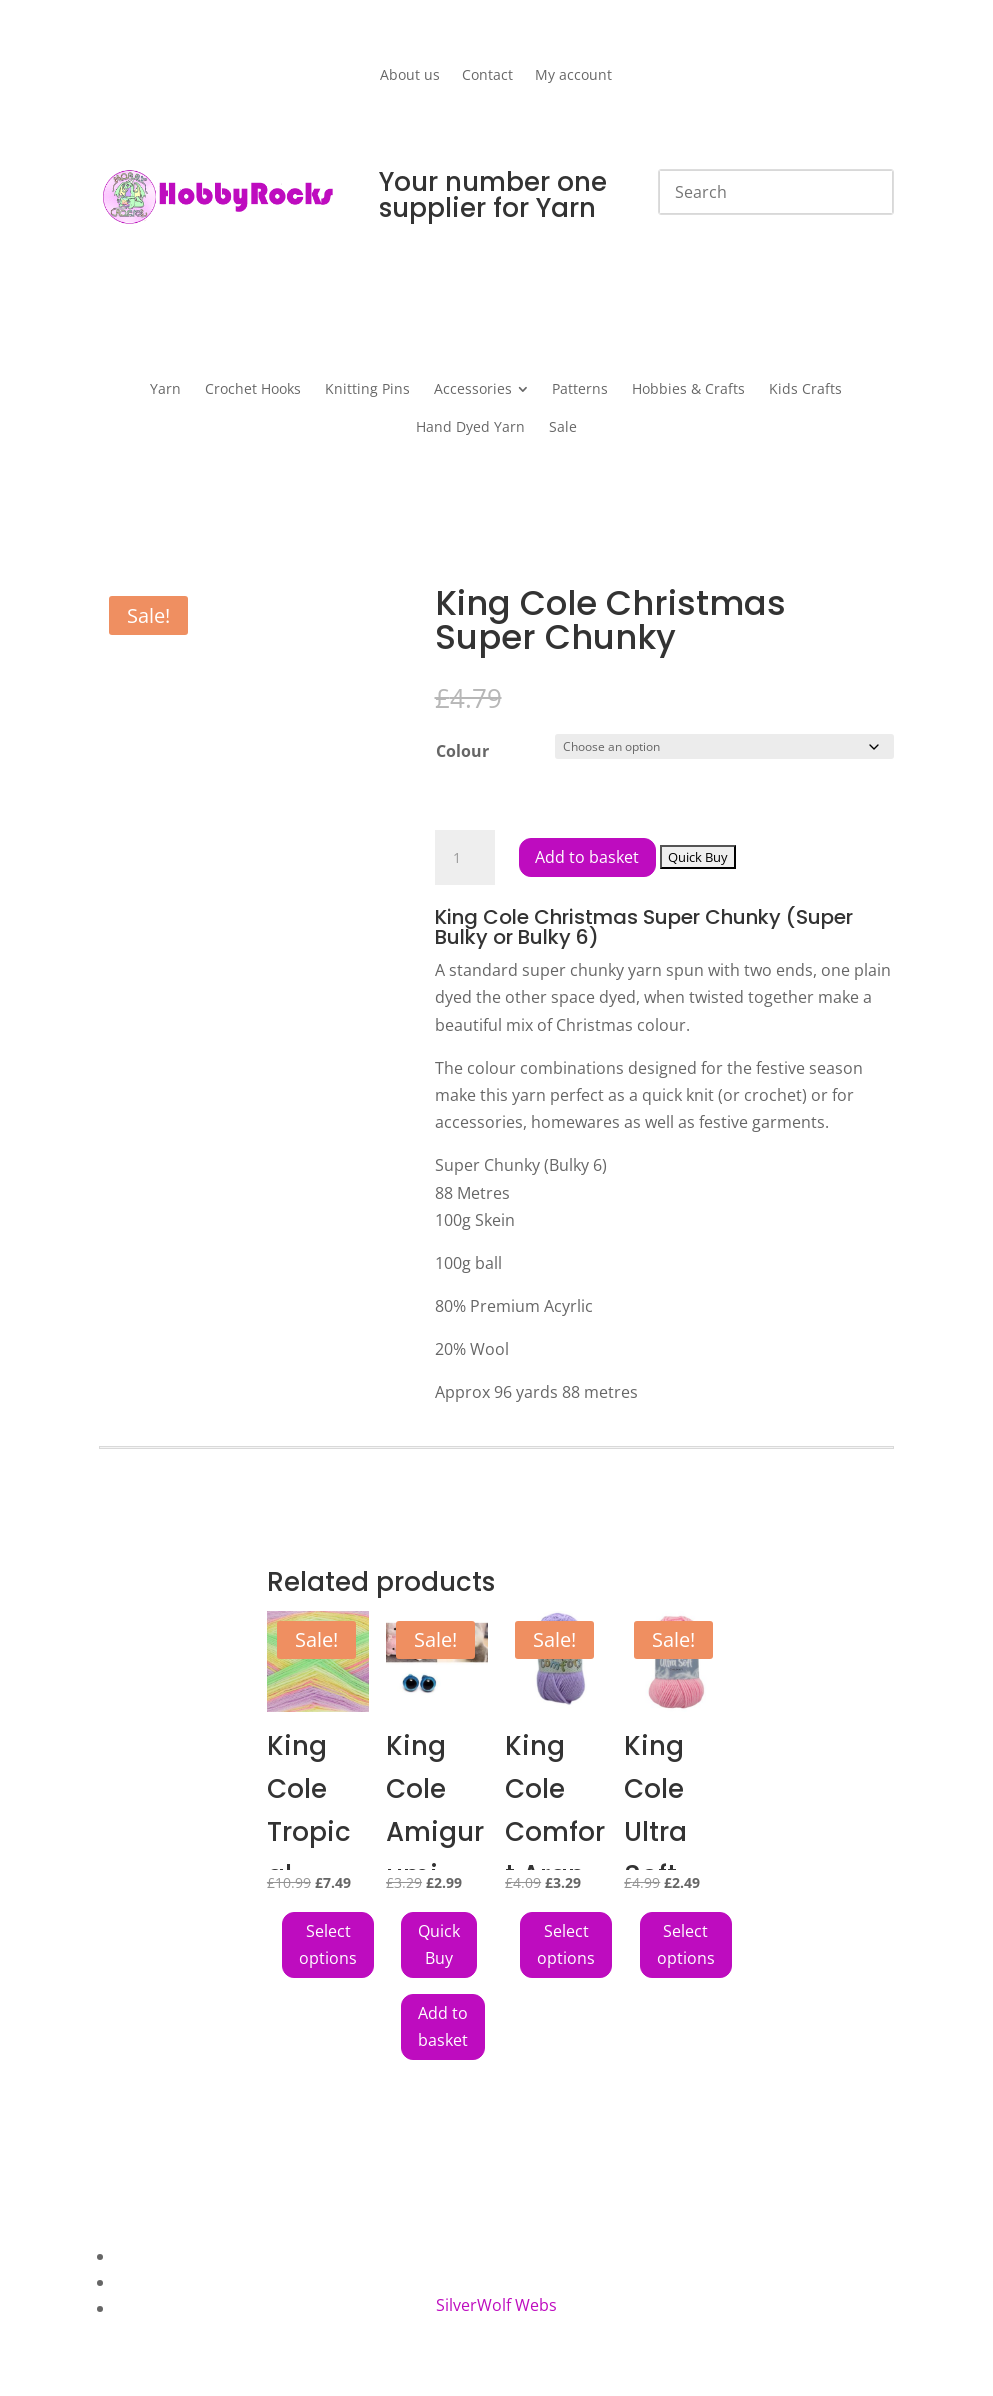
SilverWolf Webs (496, 2305)
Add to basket (588, 857)
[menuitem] (165, 389)
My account (573, 76)
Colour (462, 751)
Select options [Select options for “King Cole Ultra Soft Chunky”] (686, 1944)
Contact (487, 76)
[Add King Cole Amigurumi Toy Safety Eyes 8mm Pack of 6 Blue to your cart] (439, 1945)
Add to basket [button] (443, 2026)
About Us (150, 2256)
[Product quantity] (465, 858)
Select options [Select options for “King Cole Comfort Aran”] (566, 1944)
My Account (159, 2308)
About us (410, 76)
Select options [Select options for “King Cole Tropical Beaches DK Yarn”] (328, 1944)
